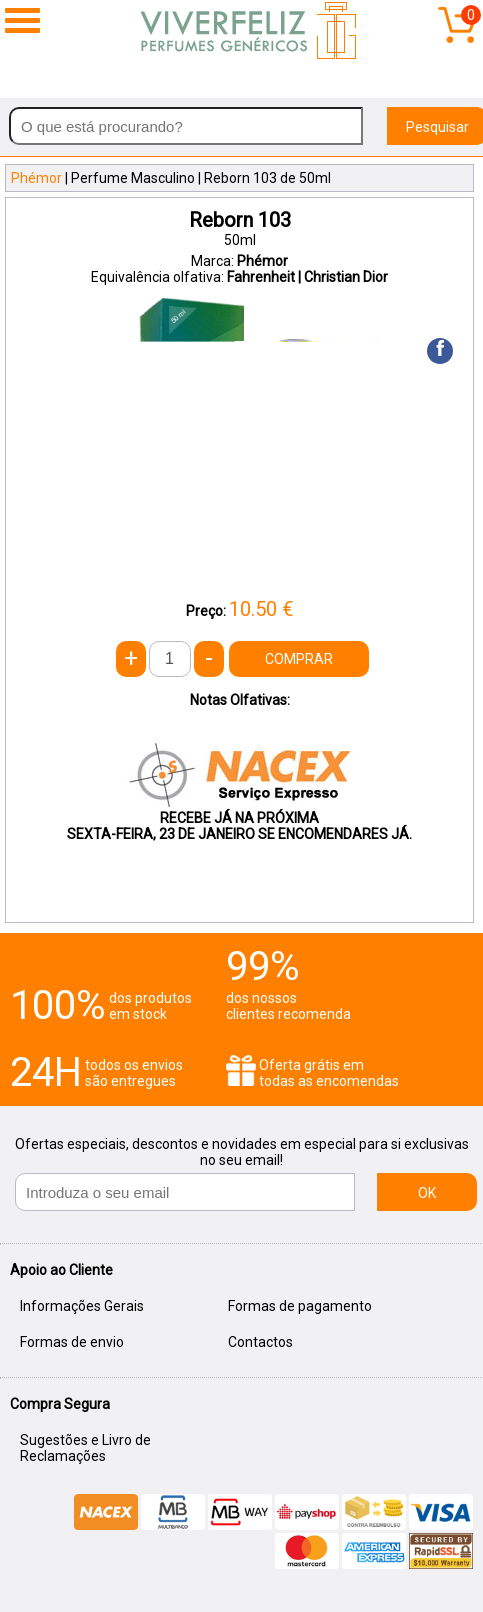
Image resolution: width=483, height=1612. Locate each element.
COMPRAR (299, 659)
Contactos (260, 1342)
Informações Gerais (82, 1306)
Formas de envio (72, 1342)
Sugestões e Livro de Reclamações (85, 1448)
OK (427, 1193)
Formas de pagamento (300, 1306)
